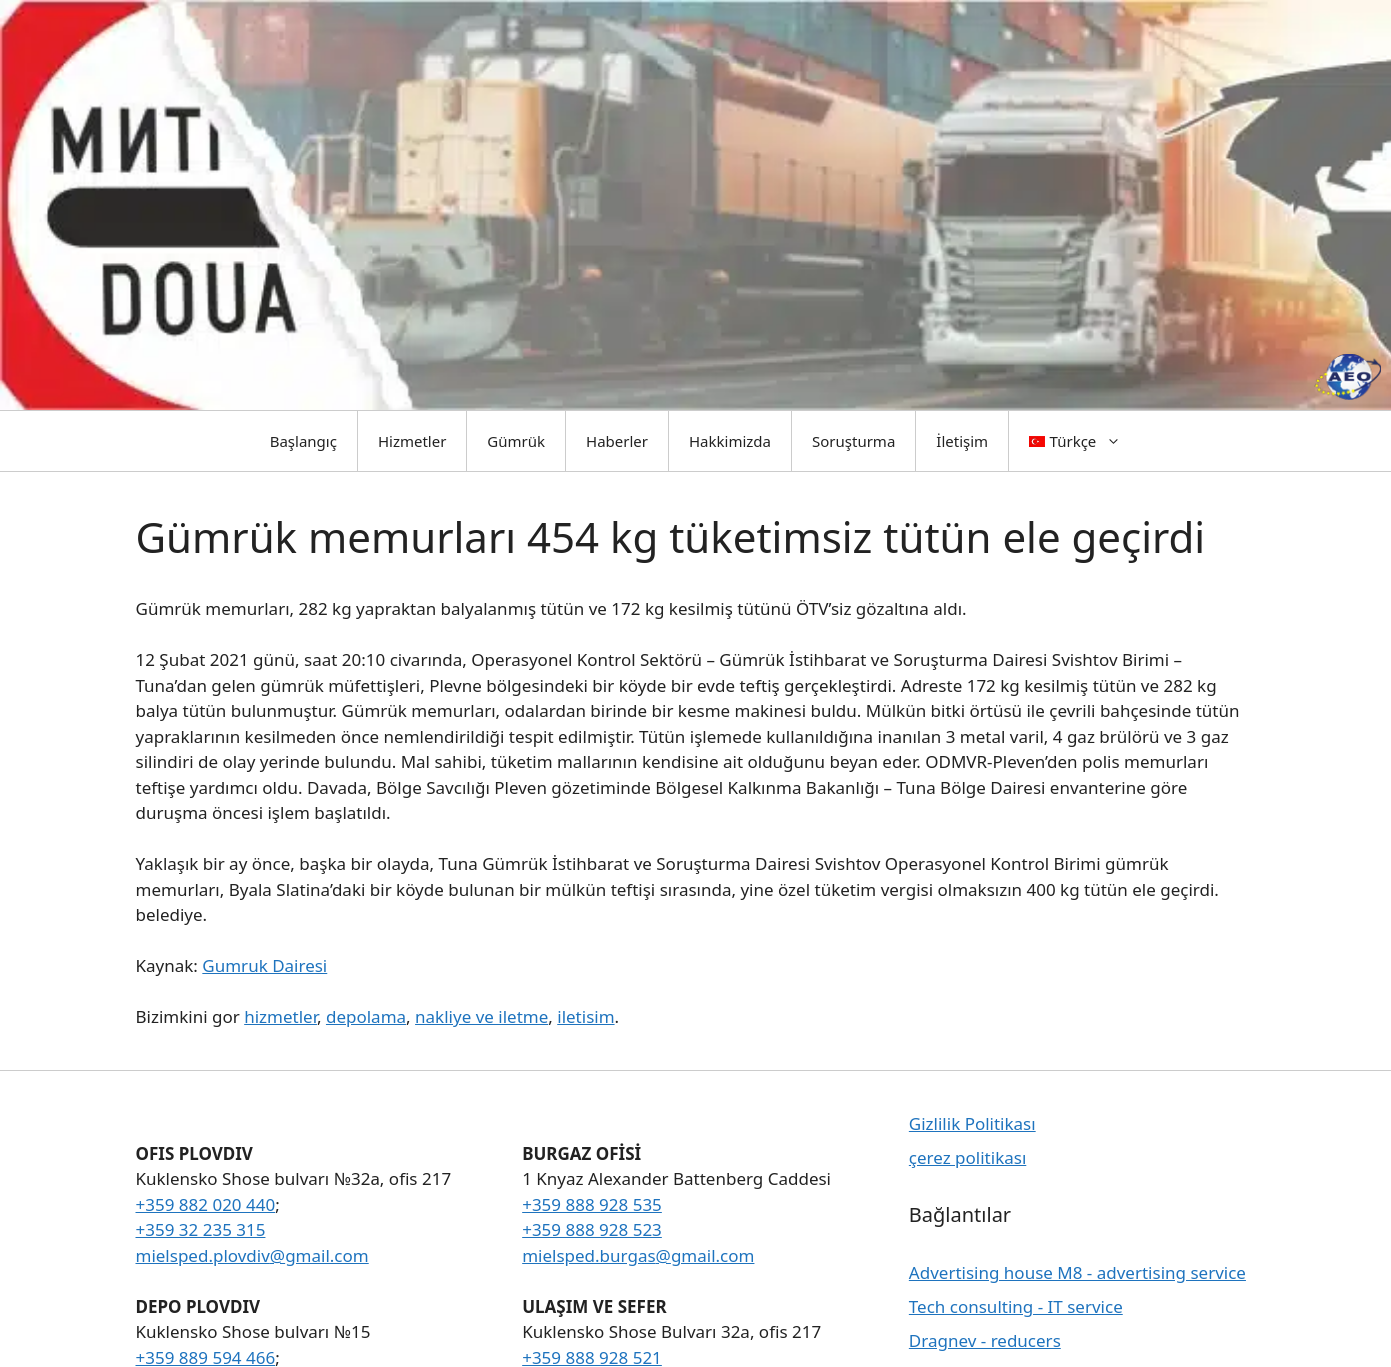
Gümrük (516, 441)
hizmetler (280, 1016)
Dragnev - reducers (985, 1340)
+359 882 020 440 (206, 1204)
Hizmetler (412, 441)
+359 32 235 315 (201, 1229)
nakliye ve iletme (481, 1016)
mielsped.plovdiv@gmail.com (252, 1255)
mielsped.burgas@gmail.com (638, 1255)
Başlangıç (303, 441)
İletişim (962, 441)
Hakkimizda (730, 441)
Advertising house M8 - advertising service (1077, 1272)
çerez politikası (967, 1157)
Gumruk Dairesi (264, 965)
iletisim (585, 1016)
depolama (366, 1016)
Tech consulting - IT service (1016, 1306)
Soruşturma (853, 441)
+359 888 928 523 (592, 1229)
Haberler (617, 441)
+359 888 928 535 (592, 1204)
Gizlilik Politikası (972, 1123)
